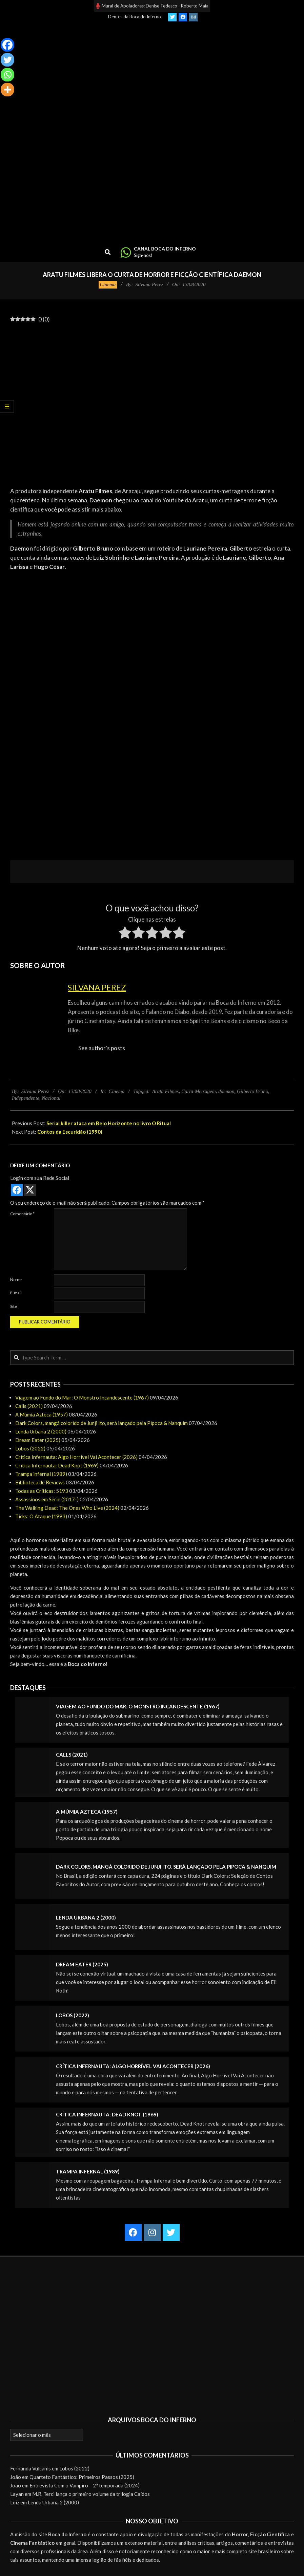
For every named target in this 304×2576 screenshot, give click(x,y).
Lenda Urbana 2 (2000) (40, 1431)
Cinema (108, 284)
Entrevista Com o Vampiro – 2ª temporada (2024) (84, 2485)
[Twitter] (7, 60)
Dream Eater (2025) (37, 1440)
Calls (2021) (29, 1406)
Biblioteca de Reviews (40, 1482)
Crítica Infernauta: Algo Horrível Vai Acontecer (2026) (76, 1457)
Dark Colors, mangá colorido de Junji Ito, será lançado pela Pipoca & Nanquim (101, 1423)
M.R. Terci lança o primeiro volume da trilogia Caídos (91, 2494)
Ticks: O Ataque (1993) (41, 1516)
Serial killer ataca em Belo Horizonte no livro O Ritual (108, 1123)
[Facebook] (7, 45)
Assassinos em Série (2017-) (47, 1499)
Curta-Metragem (198, 1091)
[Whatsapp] (7, 74)
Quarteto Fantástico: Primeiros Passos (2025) (81, 2477)
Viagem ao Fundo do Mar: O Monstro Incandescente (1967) (82, 1397)
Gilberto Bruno (252, 1091)
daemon (226, 1091)
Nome (16, 1279)
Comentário (22, 1213)
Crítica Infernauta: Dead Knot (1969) (57, 1465)
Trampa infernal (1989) (41, 1474)
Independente (25, 1098)
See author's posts (101, 1048)
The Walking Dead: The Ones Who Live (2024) (67, 1508)
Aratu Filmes (165, 1091)
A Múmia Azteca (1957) (41, 1414)
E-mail (16, 1292)
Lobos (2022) (30, 1448)
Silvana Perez (97, 987)
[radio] (125, 933)
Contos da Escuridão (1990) (69, 1132)
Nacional (51, 1098)
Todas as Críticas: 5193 (41, 1491)
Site (13, 1306)
